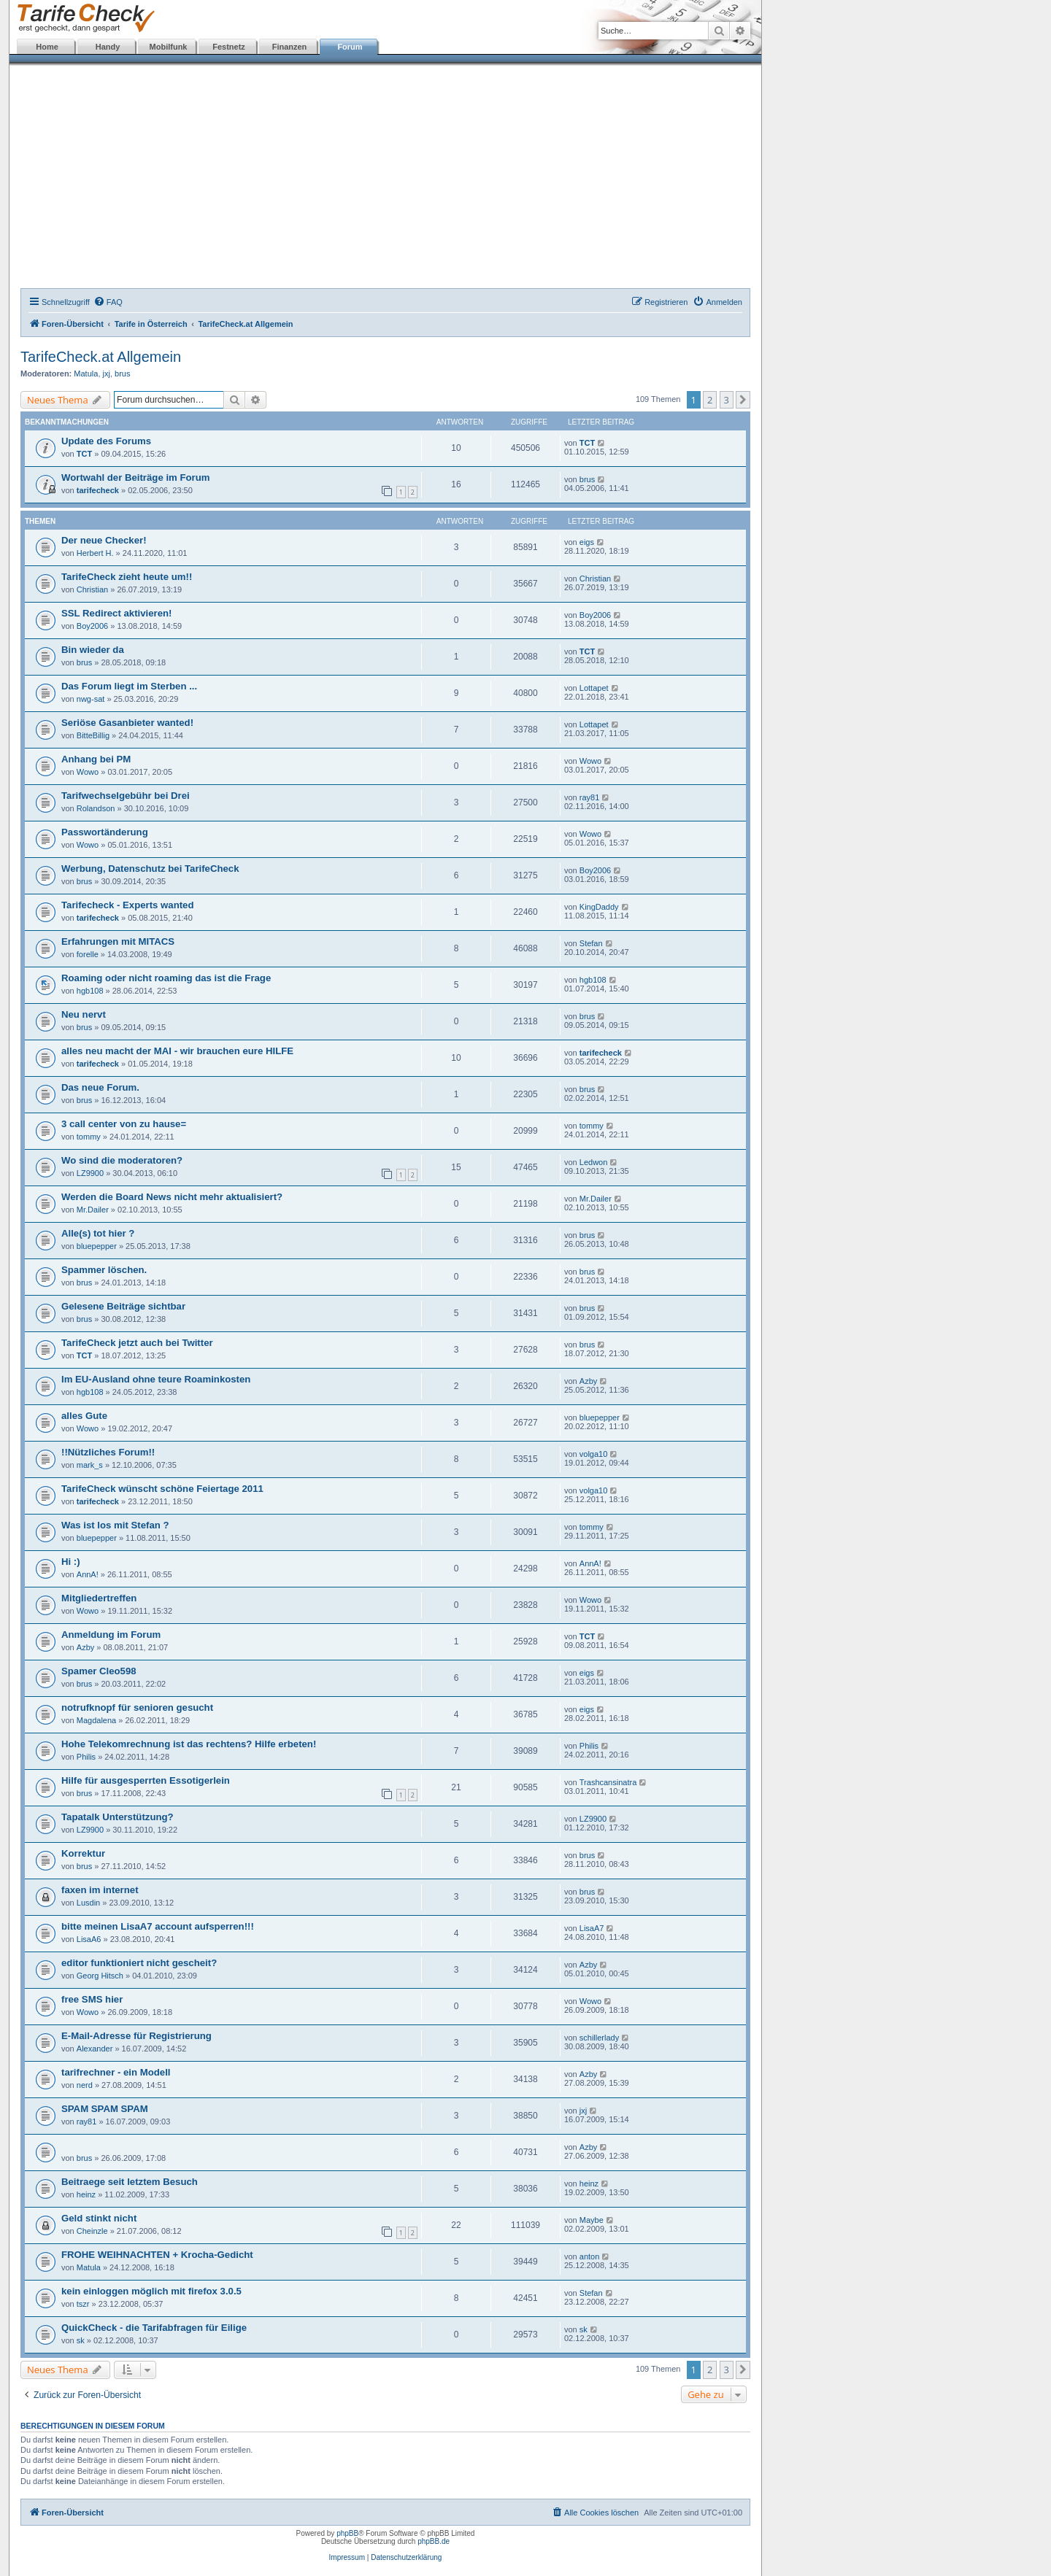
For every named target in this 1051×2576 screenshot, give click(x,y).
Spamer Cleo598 (98, 1671)
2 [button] (709, 399)
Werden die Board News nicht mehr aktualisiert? (171, 1196)
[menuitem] (108, 302)
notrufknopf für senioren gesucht (137, 1707)
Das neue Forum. (100, 1087)
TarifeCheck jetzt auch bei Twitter (137, 1342)
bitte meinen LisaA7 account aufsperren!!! (157, 1926)
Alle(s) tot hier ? (97, 1233)
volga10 (594, 1454)
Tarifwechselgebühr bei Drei (125, 795)
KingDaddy (599, 906)
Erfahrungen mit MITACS (117, 941)
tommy (89, 1136)
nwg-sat (91, 699)
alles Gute (84, 1415)
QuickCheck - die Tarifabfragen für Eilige (154, 2327)
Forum (349, 46)
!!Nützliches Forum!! (108, 1452)
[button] (743, 400)
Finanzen (289, 46)
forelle (88, 954)
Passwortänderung (104, 832)
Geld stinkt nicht (98, 2218)
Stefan (591, 943)
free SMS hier (92, 1999)
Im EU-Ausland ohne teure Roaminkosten (155, 1379)
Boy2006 (92, 626)
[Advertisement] (385, 179)
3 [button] (726, 399)
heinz (86, 2194)
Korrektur (83, 1853)
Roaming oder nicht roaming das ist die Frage (166, 977)
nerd (85, 2085)
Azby (588, 1381)
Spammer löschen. (104, 1269)
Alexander (95, 2048)
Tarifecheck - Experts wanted (127, 905)
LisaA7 (592, 1928)
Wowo (88, 771)
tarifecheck (98, 490)
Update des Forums (106, 441)
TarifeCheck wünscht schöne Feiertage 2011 (162, 1488)
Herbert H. (95, 553)
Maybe (592, 2220)
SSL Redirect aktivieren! (116, 613)
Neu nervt (83, 1014)
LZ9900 (90, 1173)
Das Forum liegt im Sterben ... (129, 686)
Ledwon (594, 1162)
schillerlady (599, 2037)
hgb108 (90, 990)
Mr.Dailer (93, 1209)
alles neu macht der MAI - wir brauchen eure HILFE (177, 1050)
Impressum (347, 2557)
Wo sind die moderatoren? (121, 1160)
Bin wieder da (92, 649)
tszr (83, 2304)
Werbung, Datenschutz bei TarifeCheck (150, 868)
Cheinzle (92, 2231)
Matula (86, 373)
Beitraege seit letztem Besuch (129, 2181)
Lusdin (88, 1902)
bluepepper (97, 1246)
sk (81, 2340)
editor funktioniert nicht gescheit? (139, 1962)
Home (47, 46)
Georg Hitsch (100, 1975)
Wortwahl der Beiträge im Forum (135, 477)
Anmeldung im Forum (111, 1634)
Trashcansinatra (608, 1782)
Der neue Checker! (104, 540)
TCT (84, 453)
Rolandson (96, 808)
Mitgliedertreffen (98, 1598)
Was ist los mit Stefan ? (115, 1525)
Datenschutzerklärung (406, 2557)
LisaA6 (89, 1939)
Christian (92, 589)
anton (590, 2256)
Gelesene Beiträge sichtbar (123, 1306)
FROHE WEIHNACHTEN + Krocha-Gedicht (157, 2254)
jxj (106, 373)
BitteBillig (93, 735)
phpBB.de (433, 2541)
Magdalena (96, 1720)
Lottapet (594, 688)
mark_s (90, 1465)
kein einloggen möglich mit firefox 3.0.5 (151, 2291)
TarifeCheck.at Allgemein (100, 357)
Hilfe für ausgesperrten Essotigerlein (145, 1780)
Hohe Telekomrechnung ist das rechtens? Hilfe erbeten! (188, 1743)
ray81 (590, 797)
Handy (108, 46)
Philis (86, 1756)
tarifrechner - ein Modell (116, 2072)
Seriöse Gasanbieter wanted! (127, 722)
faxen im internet (100, 1889)
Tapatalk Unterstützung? (117, 1816)
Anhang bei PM (96, 759)
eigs (587, 542)
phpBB (347, 2533)
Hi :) (70, 1561)
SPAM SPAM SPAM (104, 2108)
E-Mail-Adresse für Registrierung (136, 2035)
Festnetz (228, 46)
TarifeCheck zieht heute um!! (126, 576)
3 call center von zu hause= (123, 1123)
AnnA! (88, 1574)
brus (122, 373)
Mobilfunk (169, 46)
